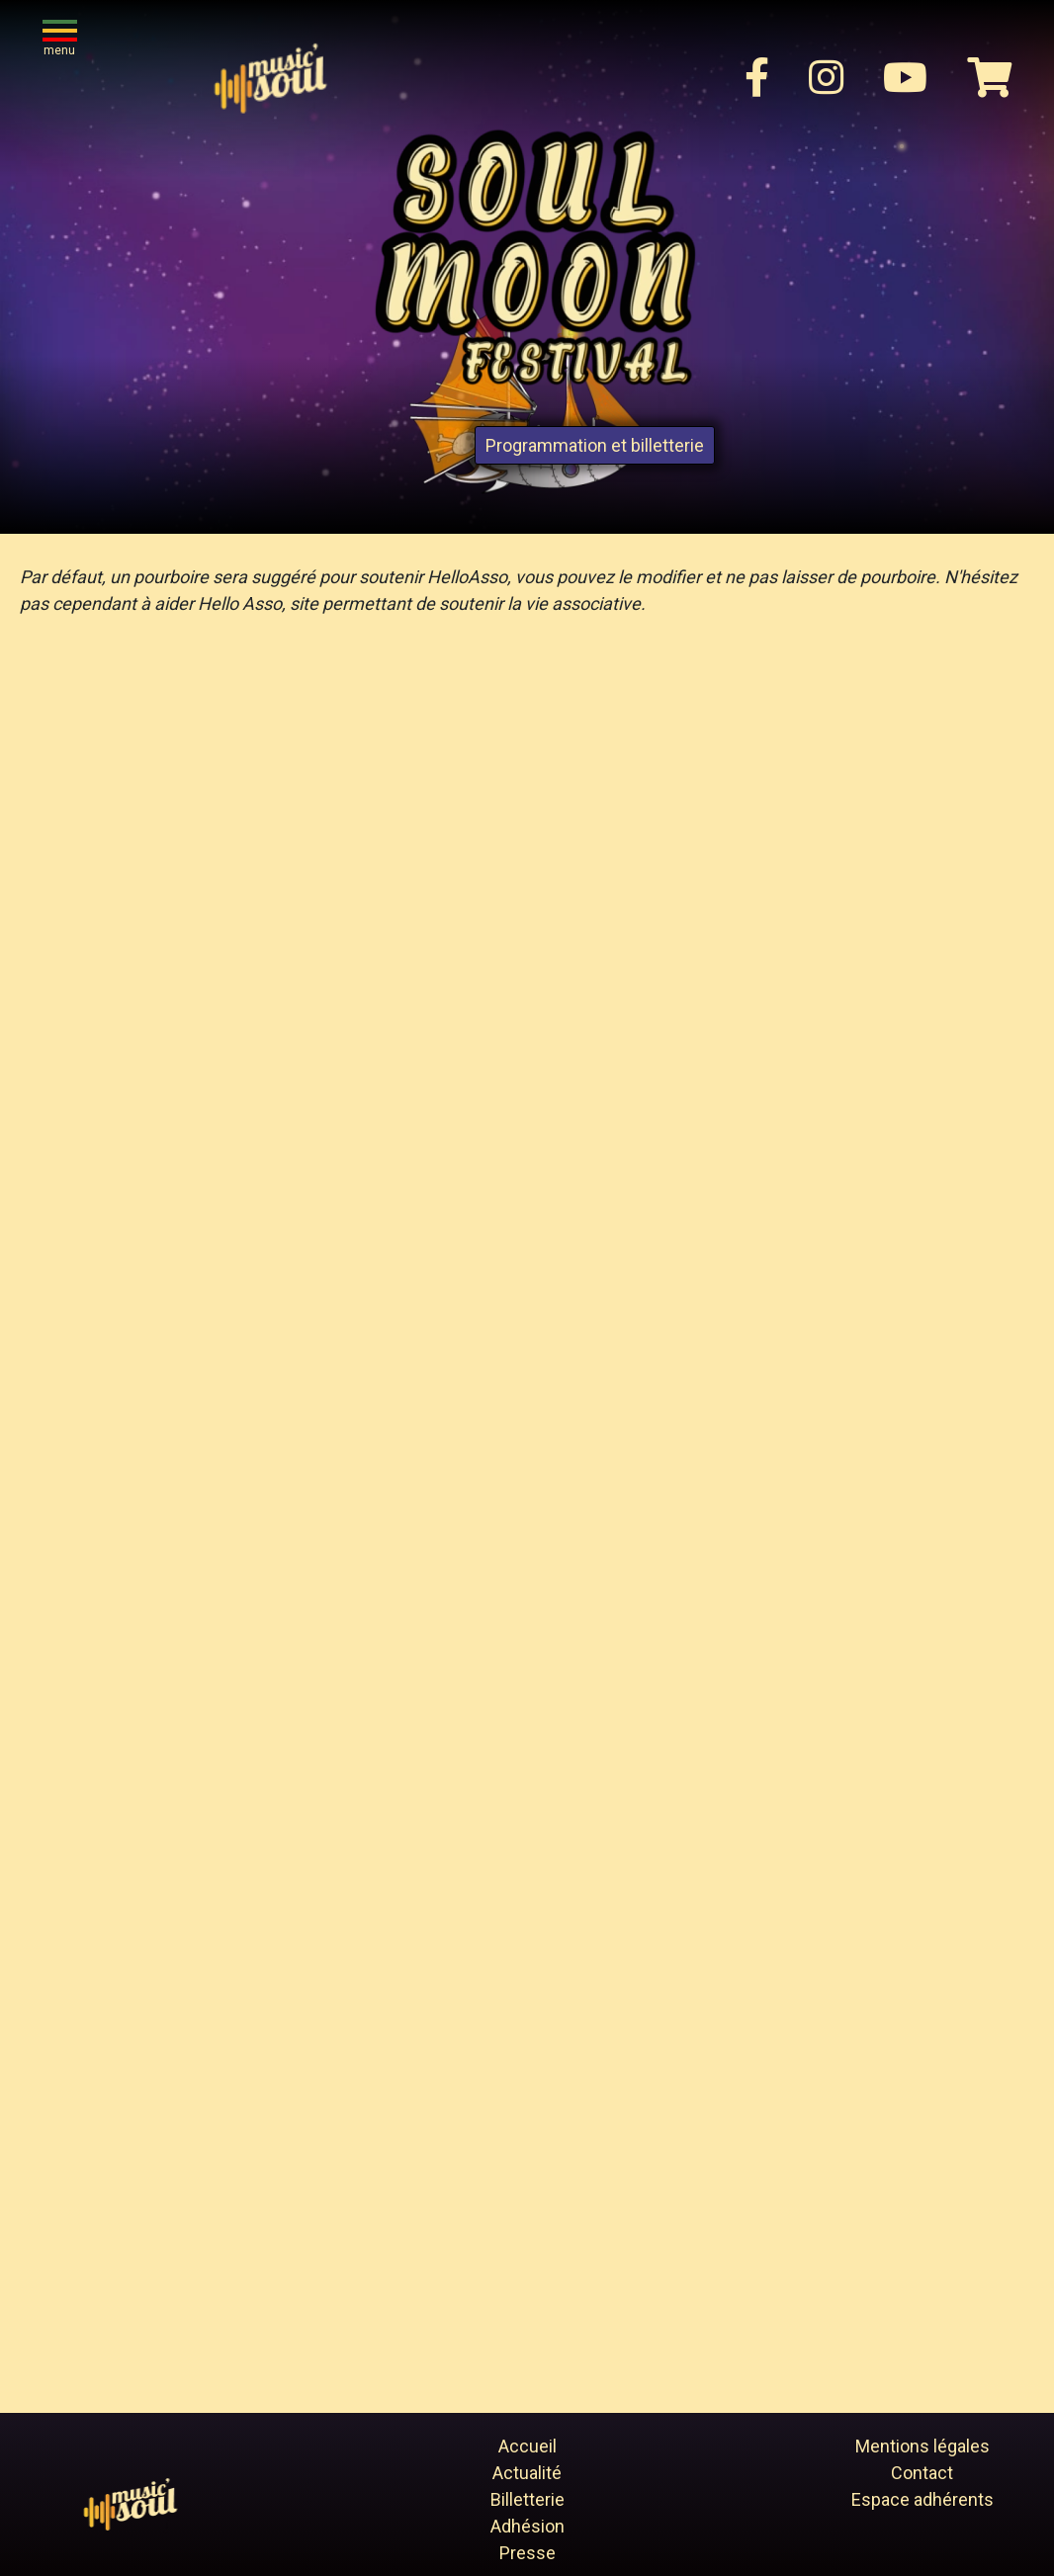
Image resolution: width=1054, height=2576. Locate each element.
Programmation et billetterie (594, 445)
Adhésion (527, 2526)
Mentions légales (922, 2446)
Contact (922, 2472)
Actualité (527, 2472)
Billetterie (527, 2499)
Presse (527, 2552)
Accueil (527, 2446)
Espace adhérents (922, 2499)
